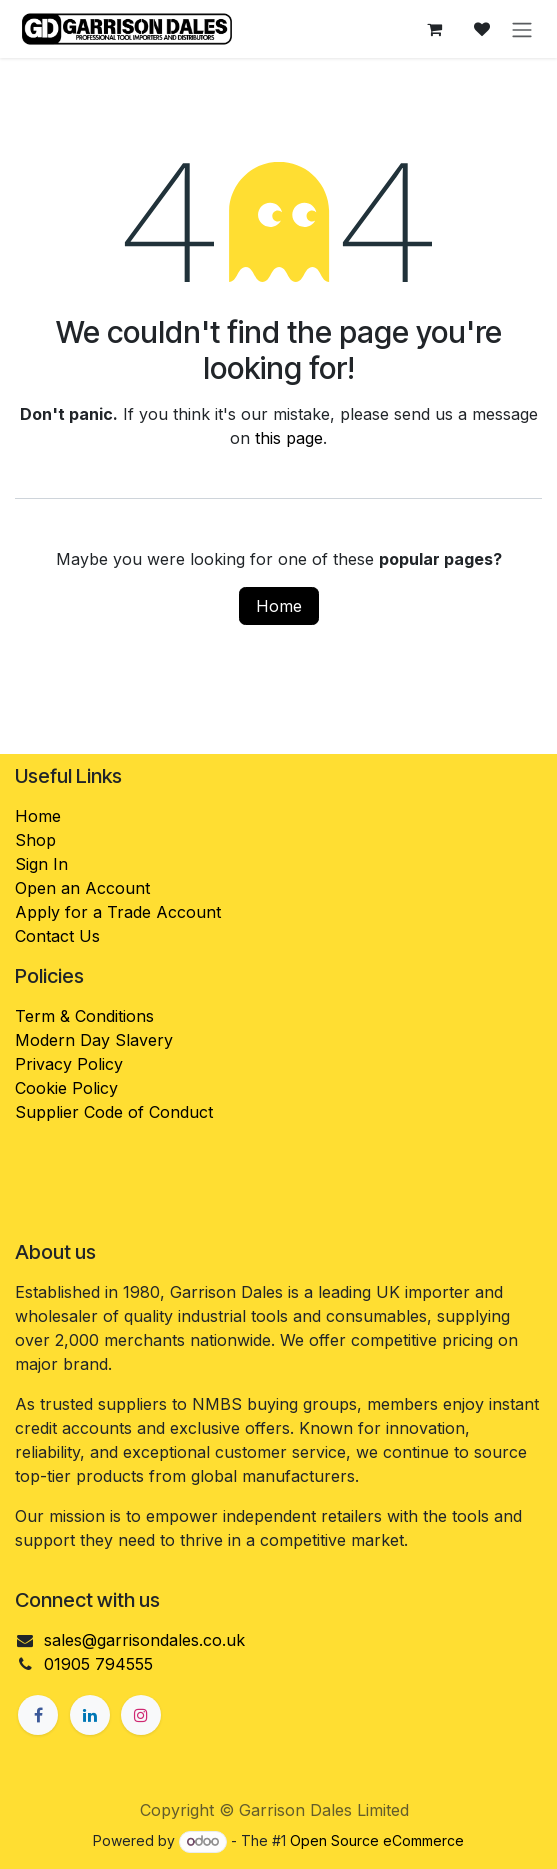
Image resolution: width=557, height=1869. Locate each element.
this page (289, 438)
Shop (35, 840)
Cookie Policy (66, 1088)
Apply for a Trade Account (118, 912)
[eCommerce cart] (434, 29)
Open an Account (82, 888)
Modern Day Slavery (96, 1040)
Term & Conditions (84, 1016)
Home (279, 606)
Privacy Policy (69, 1064)
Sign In (41, 864)
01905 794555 (98, 1664)
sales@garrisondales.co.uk (144, 1640)
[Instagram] (141, 1715)
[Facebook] (38, 1715)
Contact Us (57, 936)
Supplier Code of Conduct (114, 1112)
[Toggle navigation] (522, 29)
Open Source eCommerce (377, 1840)
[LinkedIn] (90, 1715)
